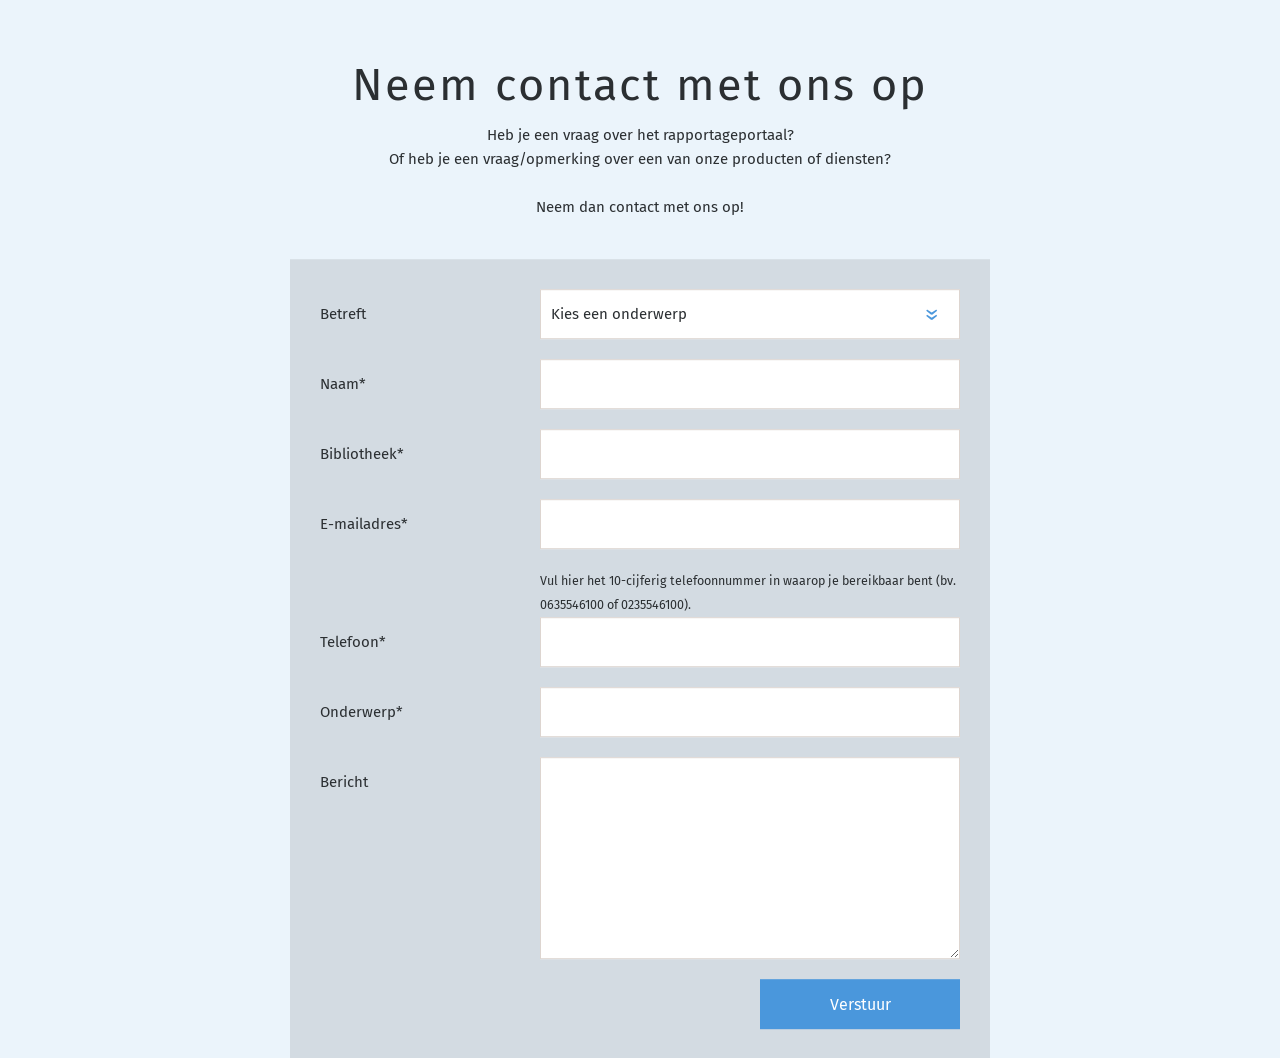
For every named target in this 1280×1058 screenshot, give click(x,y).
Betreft (343, 315)
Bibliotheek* (362, 455)
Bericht (344, 783)
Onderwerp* (361, 713)
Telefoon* (353, 643)
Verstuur (860, 1005)
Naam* (343, 385)
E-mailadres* (364, 525)
